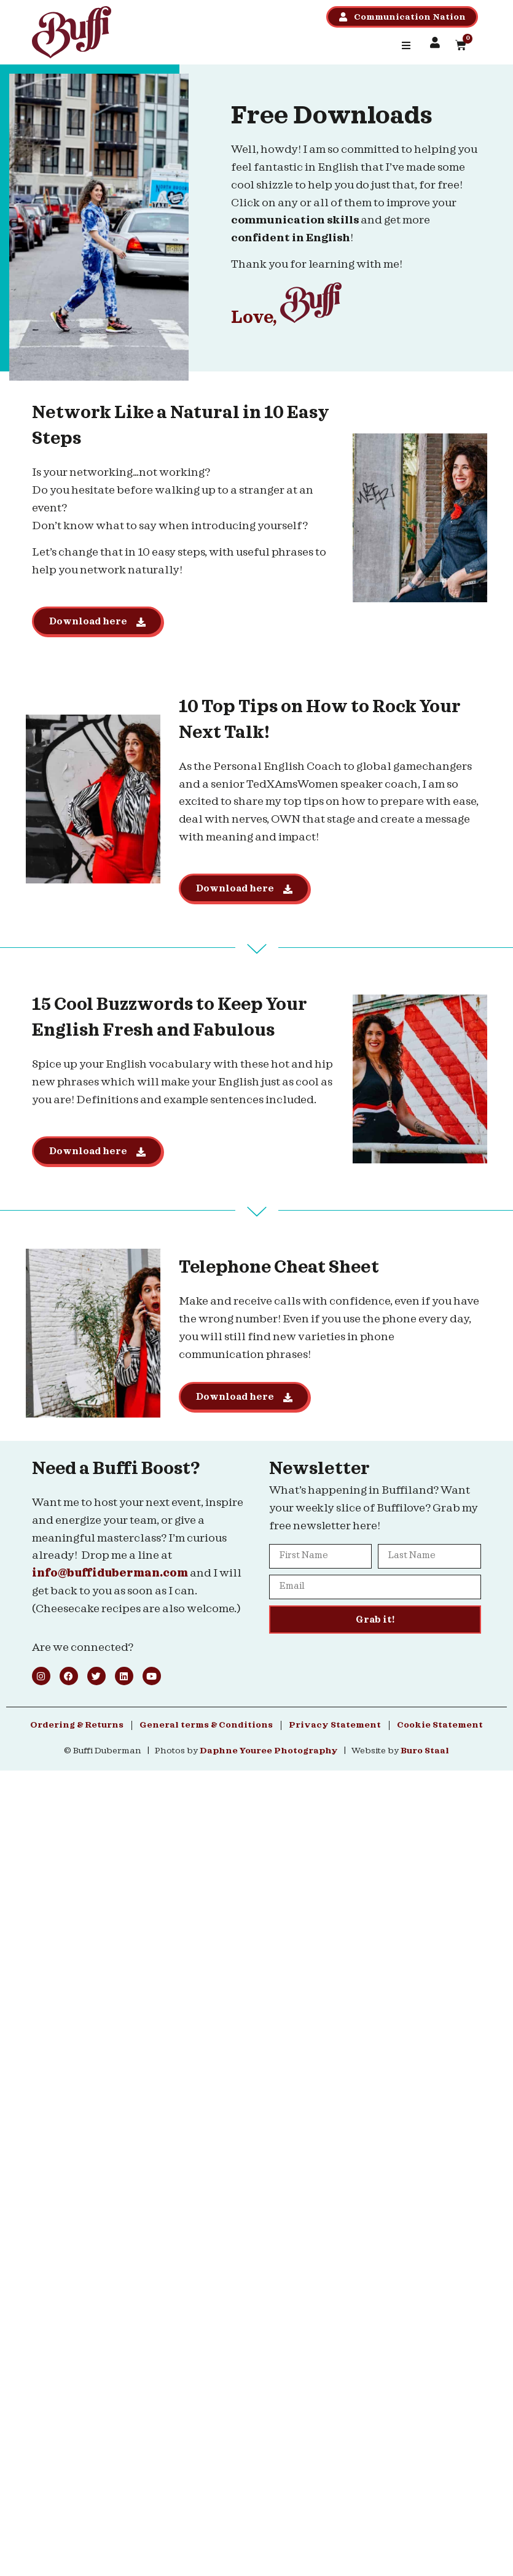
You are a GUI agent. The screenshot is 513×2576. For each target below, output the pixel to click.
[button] (406, 45)
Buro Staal (425, 1751)
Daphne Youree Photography (269, 1751)
